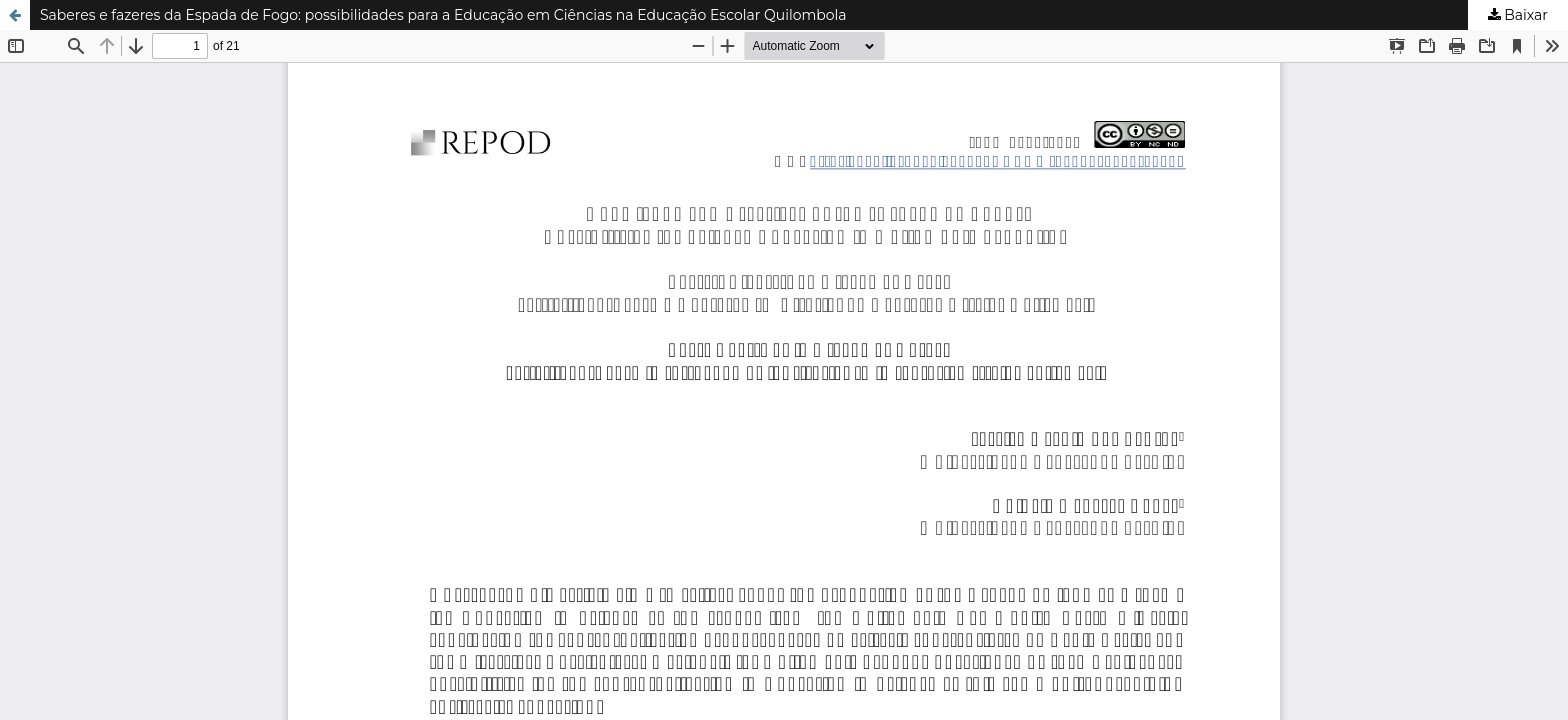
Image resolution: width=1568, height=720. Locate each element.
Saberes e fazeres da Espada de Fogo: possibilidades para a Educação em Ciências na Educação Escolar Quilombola (443, 15)
